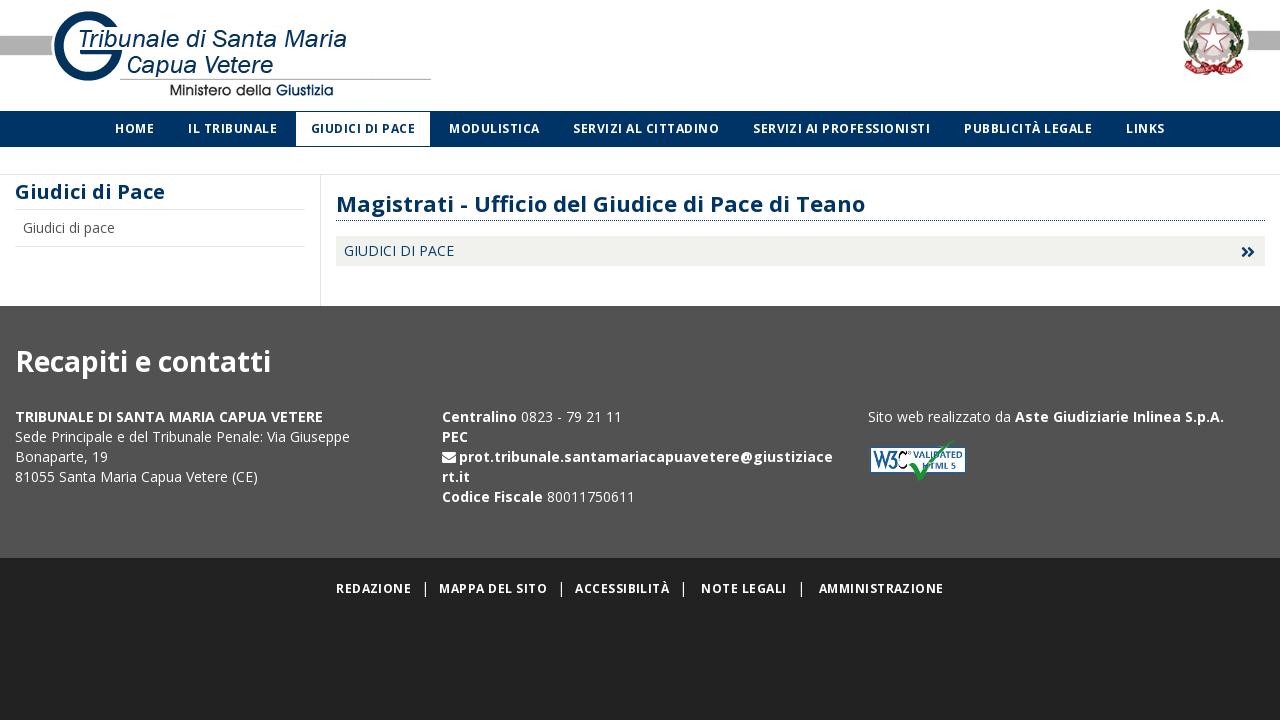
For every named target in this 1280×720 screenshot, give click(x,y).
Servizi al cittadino (646, 128)
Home (134, 128)
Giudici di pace (69, 227)
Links (1145, 128)
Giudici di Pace (363, 128)
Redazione (373, 588)
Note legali (743, 588)
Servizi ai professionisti (841, 128)
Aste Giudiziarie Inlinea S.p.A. (1119, 416)
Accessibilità (622, 588)
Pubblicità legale (1028, 128)
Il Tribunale (232, 128)
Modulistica (494, 128)
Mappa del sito (493, 588)
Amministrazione (881, 588)
